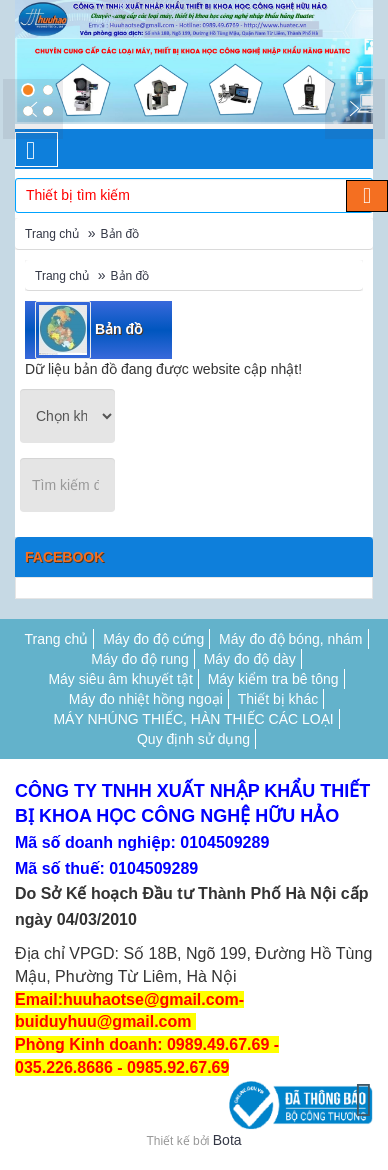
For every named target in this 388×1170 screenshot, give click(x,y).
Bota (227, 1140)
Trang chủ (52, 234)
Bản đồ (120, 234)
